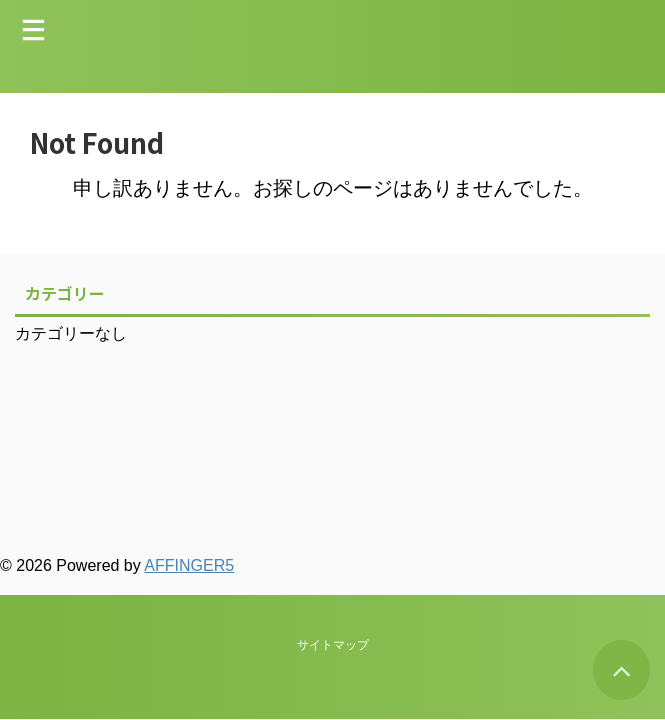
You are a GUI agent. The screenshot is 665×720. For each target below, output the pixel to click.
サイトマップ (333, 475)
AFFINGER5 (189, 565)
